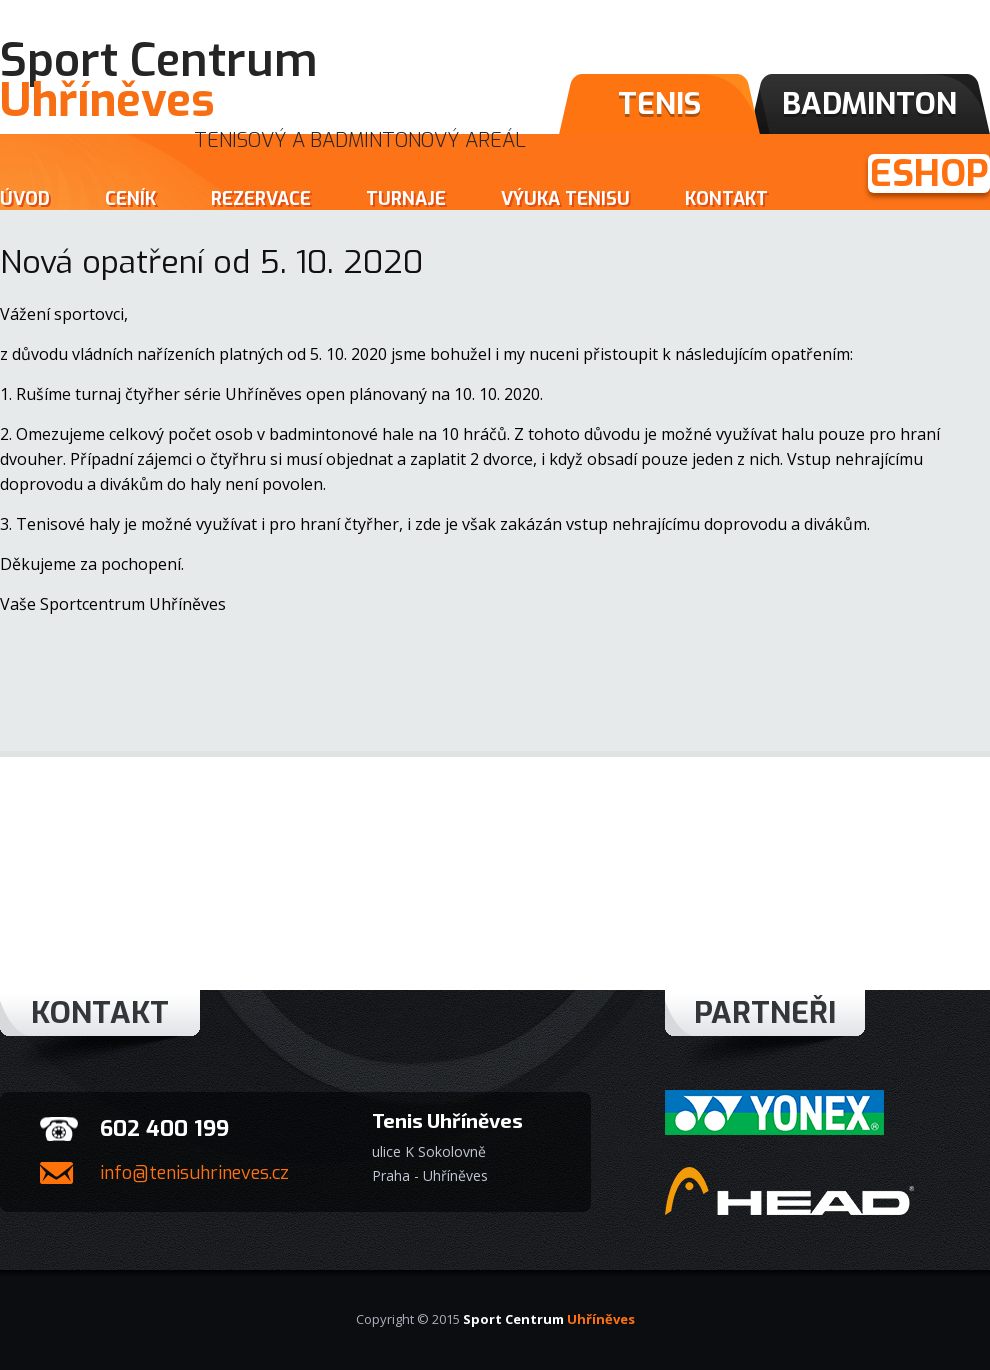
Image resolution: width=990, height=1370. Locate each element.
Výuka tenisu (565, 199)
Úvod (25, 199)
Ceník (130, 199)
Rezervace (261, 199)
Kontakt (726, 199)
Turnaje (406, 199)
